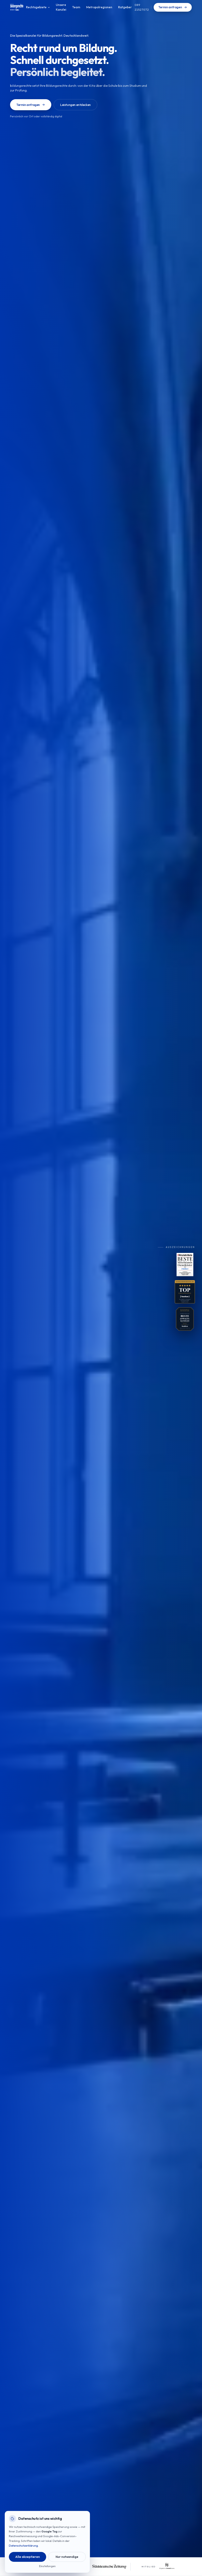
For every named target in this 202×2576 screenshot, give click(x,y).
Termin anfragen (172, 7)
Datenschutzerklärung (23, 2545)
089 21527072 (142, 7)
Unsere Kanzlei (61, 7)
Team (76, 7)
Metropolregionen (99, 7)
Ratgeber (125, 7)
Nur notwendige (67, 2557)
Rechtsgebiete (38, 7)
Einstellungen (47, 2566)
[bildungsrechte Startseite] (16, 7)
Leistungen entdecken (75, 105)
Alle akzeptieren (27, 2557)
